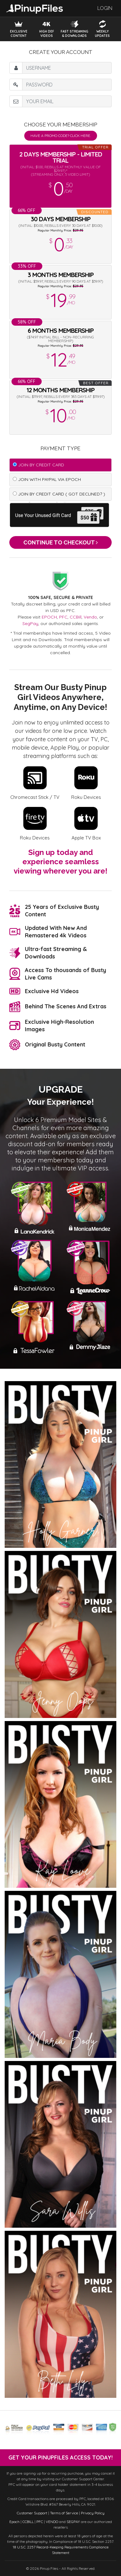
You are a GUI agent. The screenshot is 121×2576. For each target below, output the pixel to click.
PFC (63, 617)
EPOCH (49, 617)
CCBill (75, 617)
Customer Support (32, 2513)
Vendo (90, 617)
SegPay (30, 623)
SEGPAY (73, 2521)
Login (104, 8)
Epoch (14, 2521)
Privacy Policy (93, 2513)
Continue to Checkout (60, 542)
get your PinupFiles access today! (60, 2457)
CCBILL (28, 2521)
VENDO (52, 2521)
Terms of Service (64, 2513)
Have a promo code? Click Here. (60, 135)
